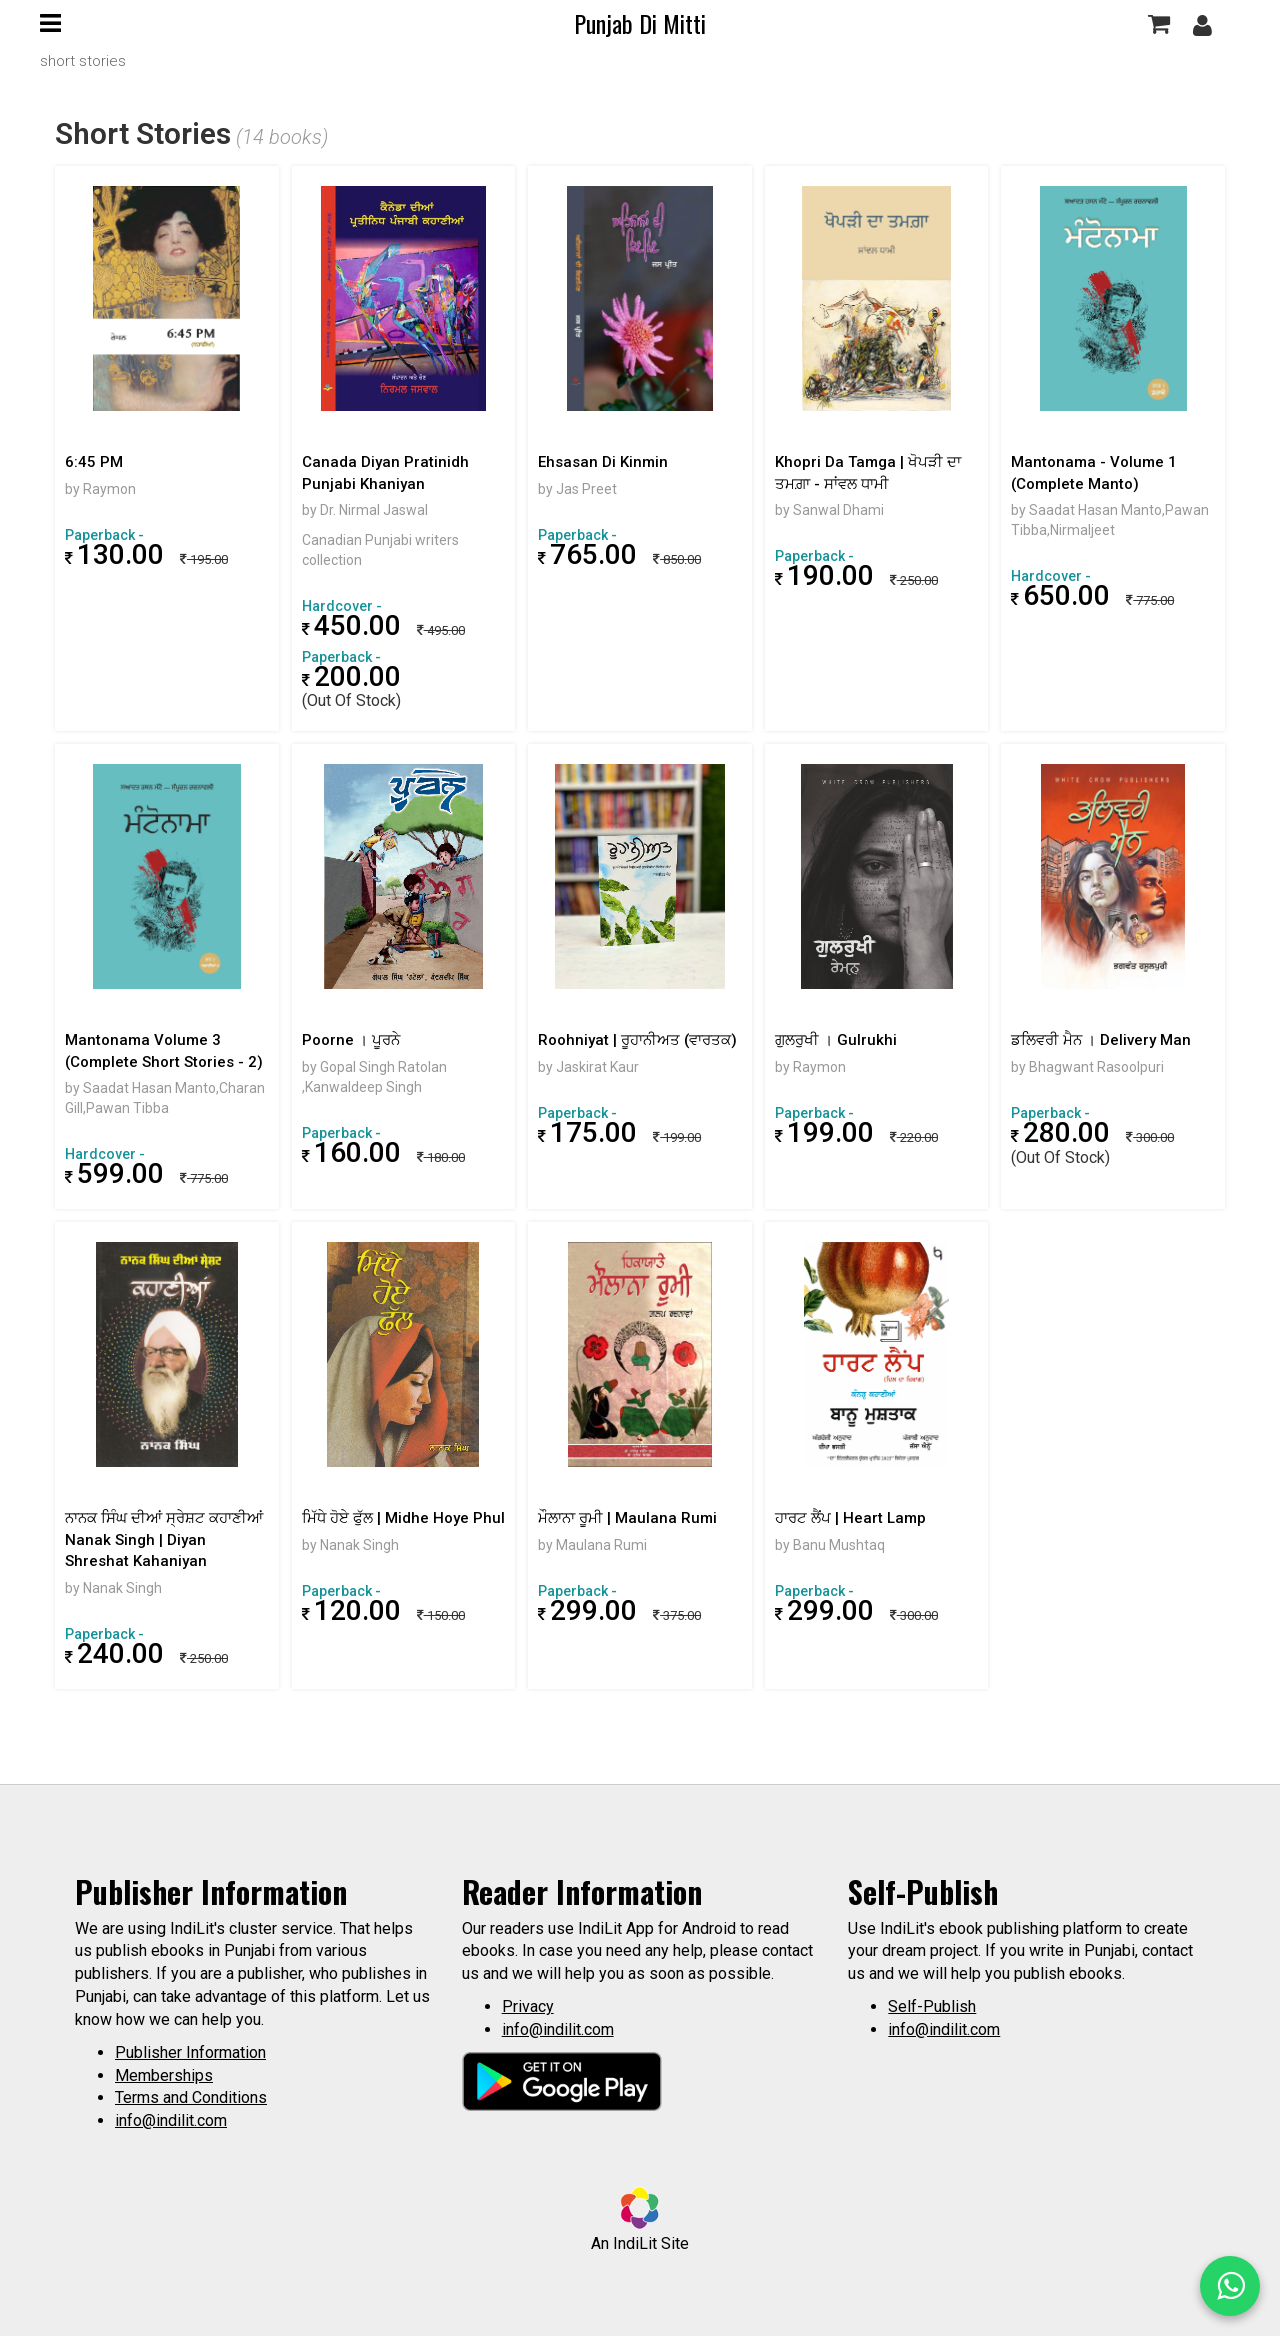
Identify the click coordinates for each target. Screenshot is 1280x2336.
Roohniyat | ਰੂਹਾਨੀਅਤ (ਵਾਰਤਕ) (637, 1040)
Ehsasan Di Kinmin (603, 462)
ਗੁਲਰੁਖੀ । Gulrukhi (836, 1040)
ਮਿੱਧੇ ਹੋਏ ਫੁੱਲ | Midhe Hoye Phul (403, 1518)
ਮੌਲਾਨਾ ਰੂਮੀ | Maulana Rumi (627, 1518)
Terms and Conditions (191, 2097)
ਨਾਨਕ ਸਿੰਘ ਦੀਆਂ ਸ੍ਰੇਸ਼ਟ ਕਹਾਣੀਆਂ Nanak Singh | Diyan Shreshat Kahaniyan (164, 1539)
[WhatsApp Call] (1230, 2286)
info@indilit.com (171, 2120)
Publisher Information (190, 2052)
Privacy (528, 2006)
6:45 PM (94, 462)
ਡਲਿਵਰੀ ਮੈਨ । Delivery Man (1101, 1040)
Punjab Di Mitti (640, 23)
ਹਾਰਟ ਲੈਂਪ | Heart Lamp (850, 1518)
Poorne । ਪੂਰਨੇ (351, 1040)
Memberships (164, 2075)
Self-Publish (932, 2006)
